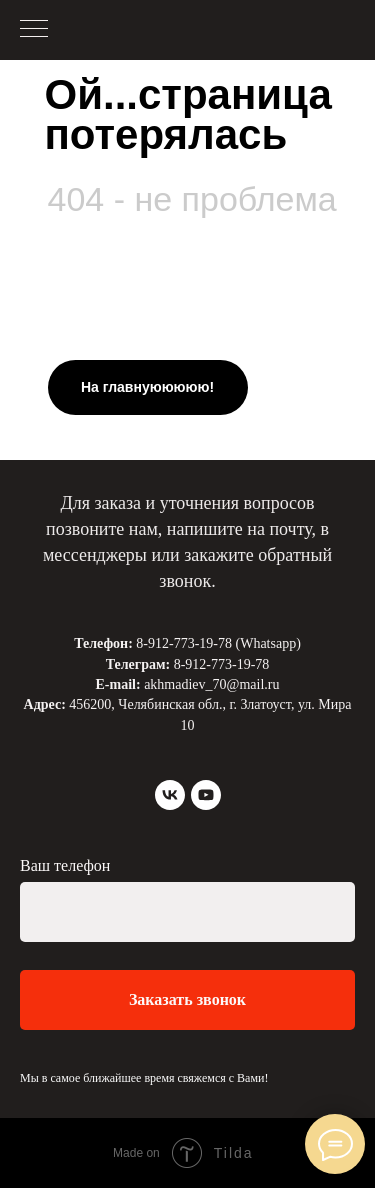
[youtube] (206, 795)
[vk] (170, 795)
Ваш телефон (65, 865)
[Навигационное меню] (34, 30)
